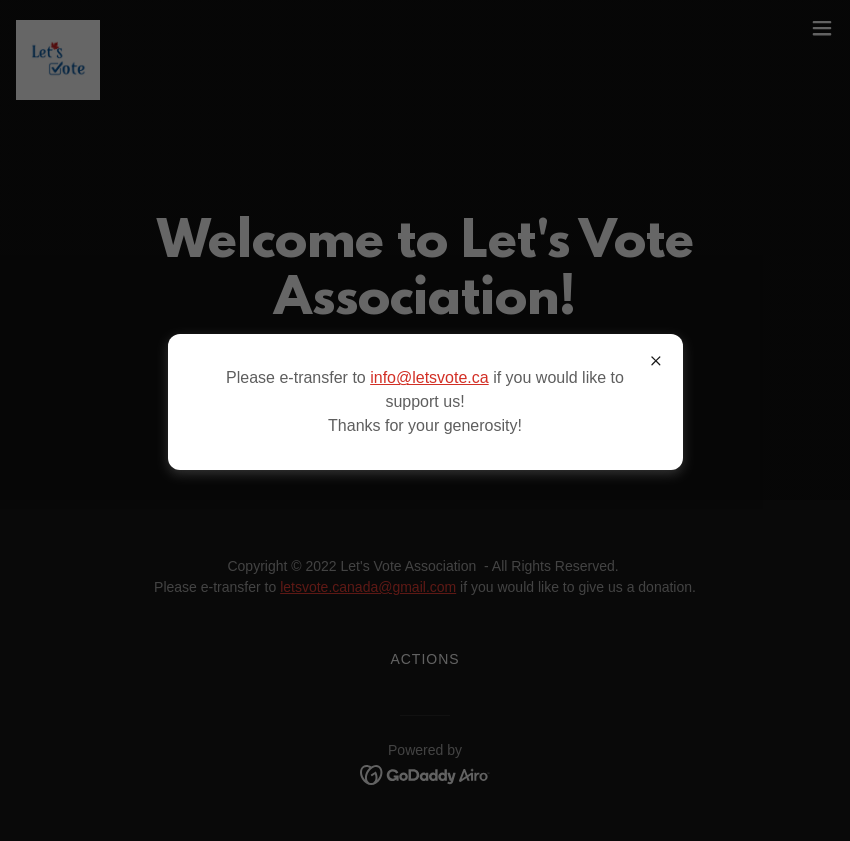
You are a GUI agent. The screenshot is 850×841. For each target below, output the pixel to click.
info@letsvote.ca (429, 377)
